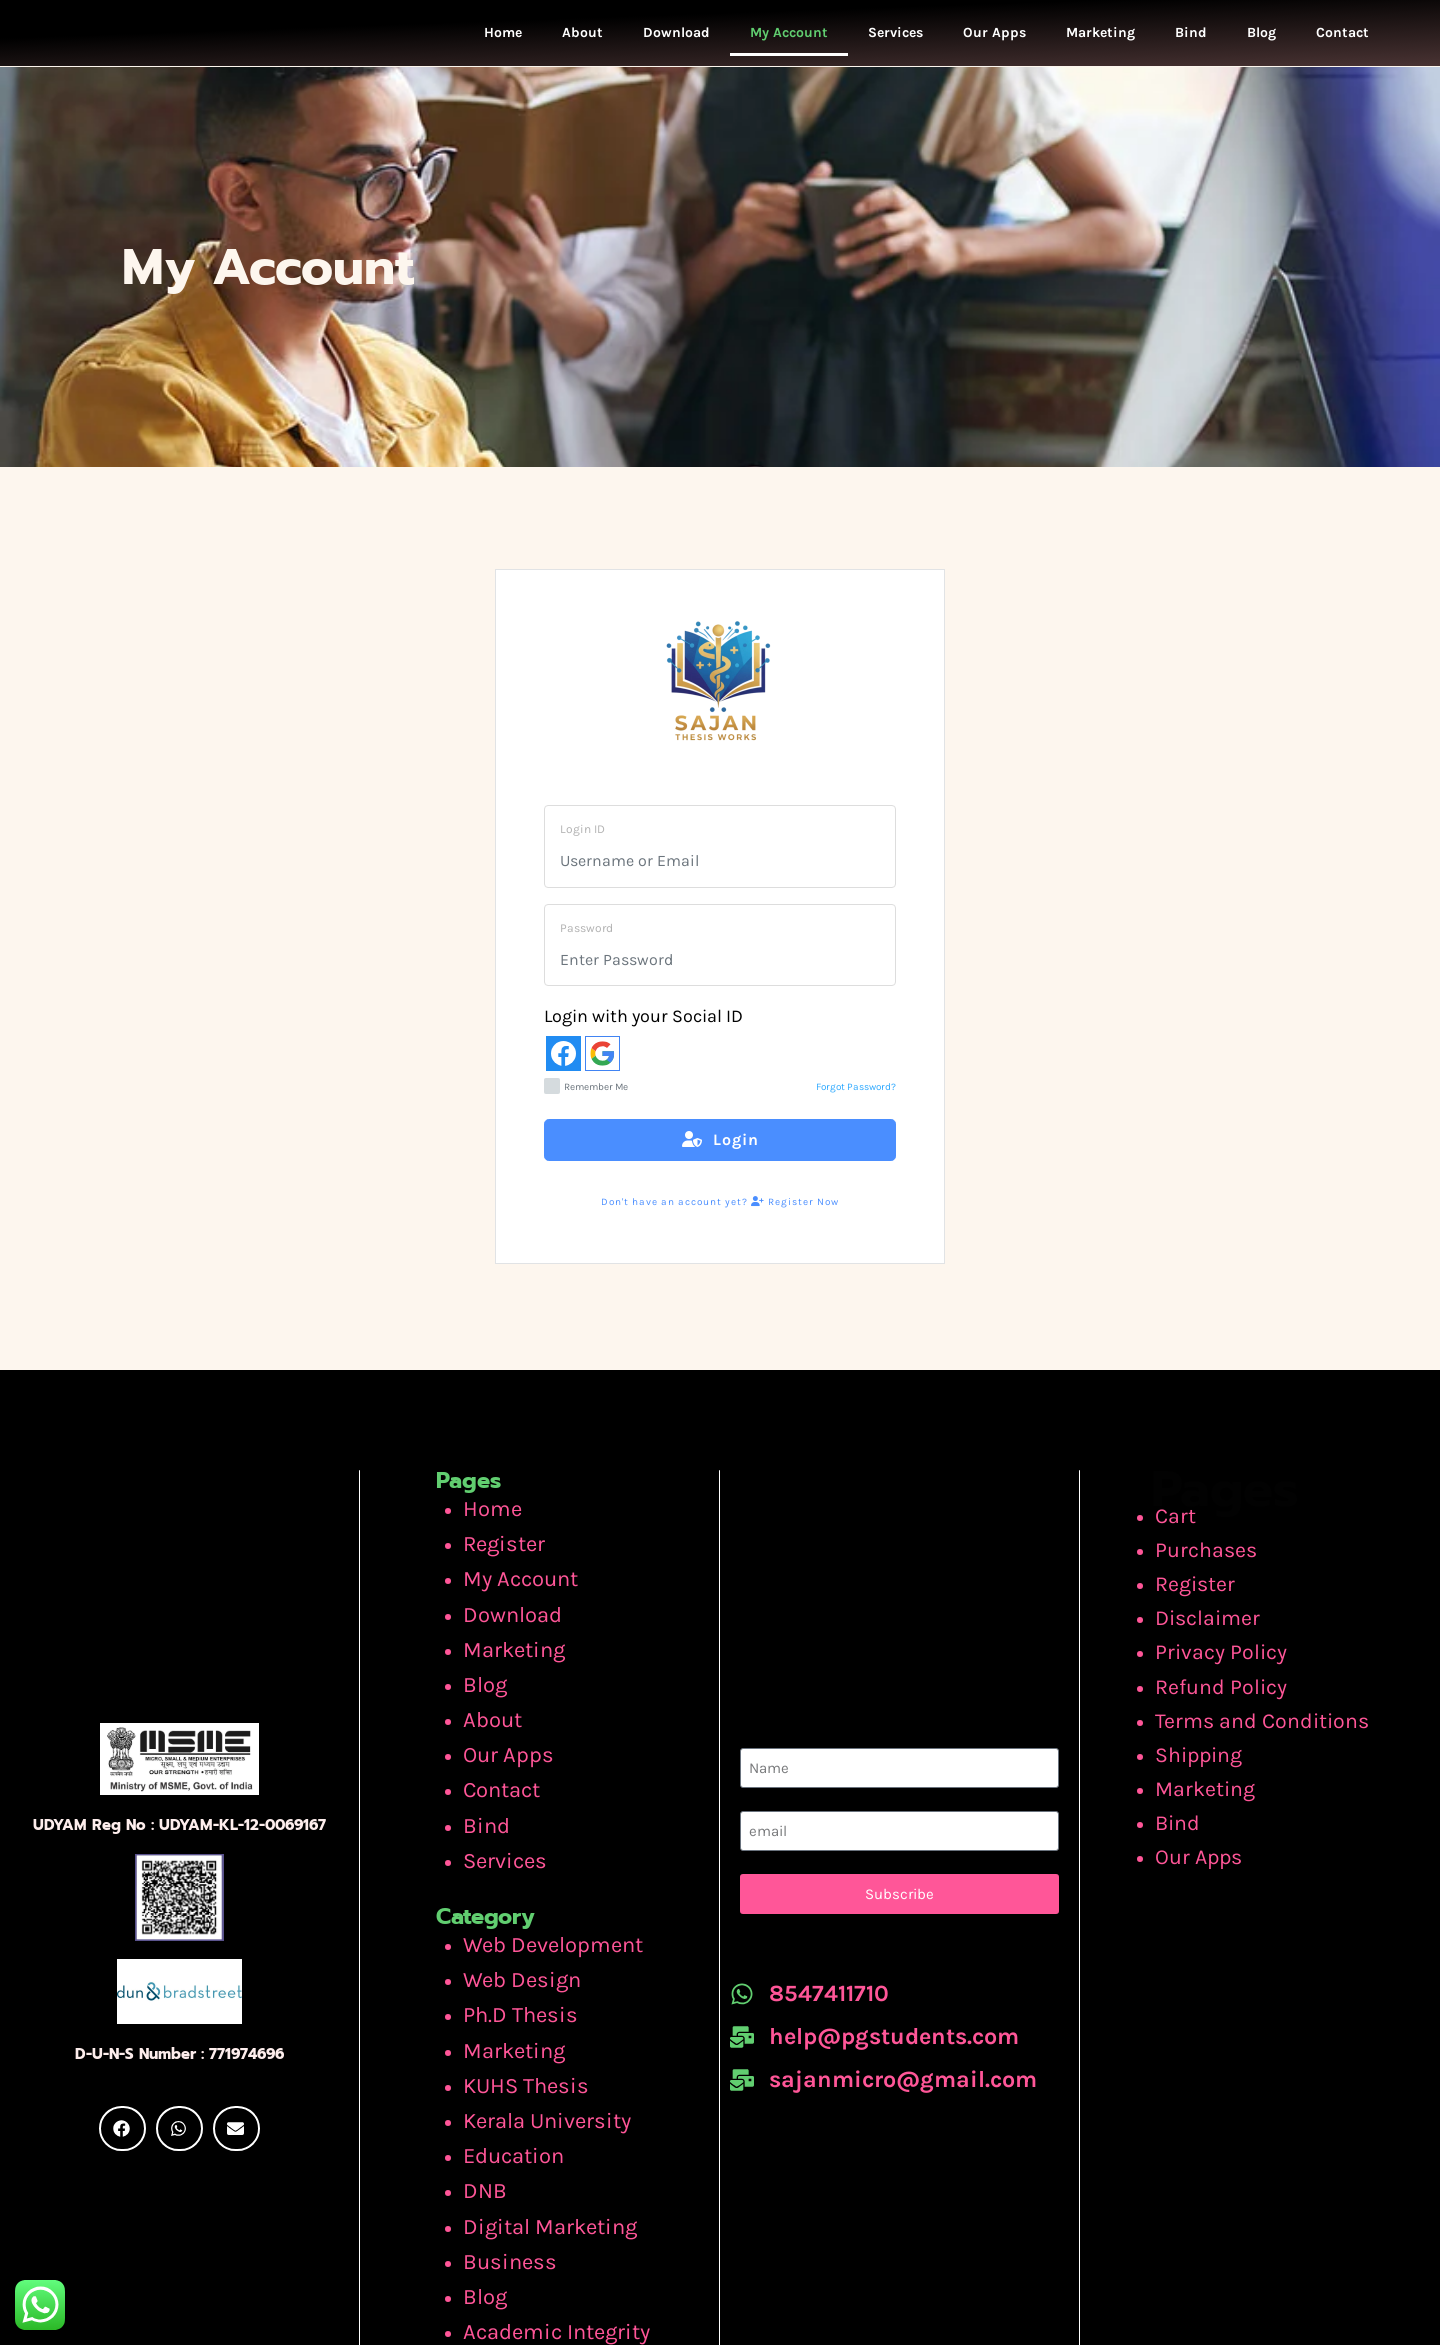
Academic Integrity (539, 2203)
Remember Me (586, 1101)
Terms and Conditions (1262, 1700)
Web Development (537, 1886)
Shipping (1209, 1729)
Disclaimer (1216, 1614)
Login (720, 1154)
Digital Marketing (534, 2117)
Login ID (582, 843)
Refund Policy (1227, 1672)
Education (505, 2059)
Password (586, 942)
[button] (122, 2121)
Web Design (510, 1915)
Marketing (1100, 39)
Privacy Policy (1226, 1643)
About (582, 39)
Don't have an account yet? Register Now (720, 1216)
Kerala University (532, 2030)
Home (503, 39)
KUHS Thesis (514, 2002)
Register (496, 1549)
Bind (1191, 39)
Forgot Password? (856, 1102)
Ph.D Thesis (509, 1944)
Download (676, 39)
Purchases (1214, 1556)
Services (895, 39)
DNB (480, 2088)
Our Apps (994, 39)
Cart (1189, 1528)
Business (500, 2146)
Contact (1342, 39)
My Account (789, 39)
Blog (1261, 39)
